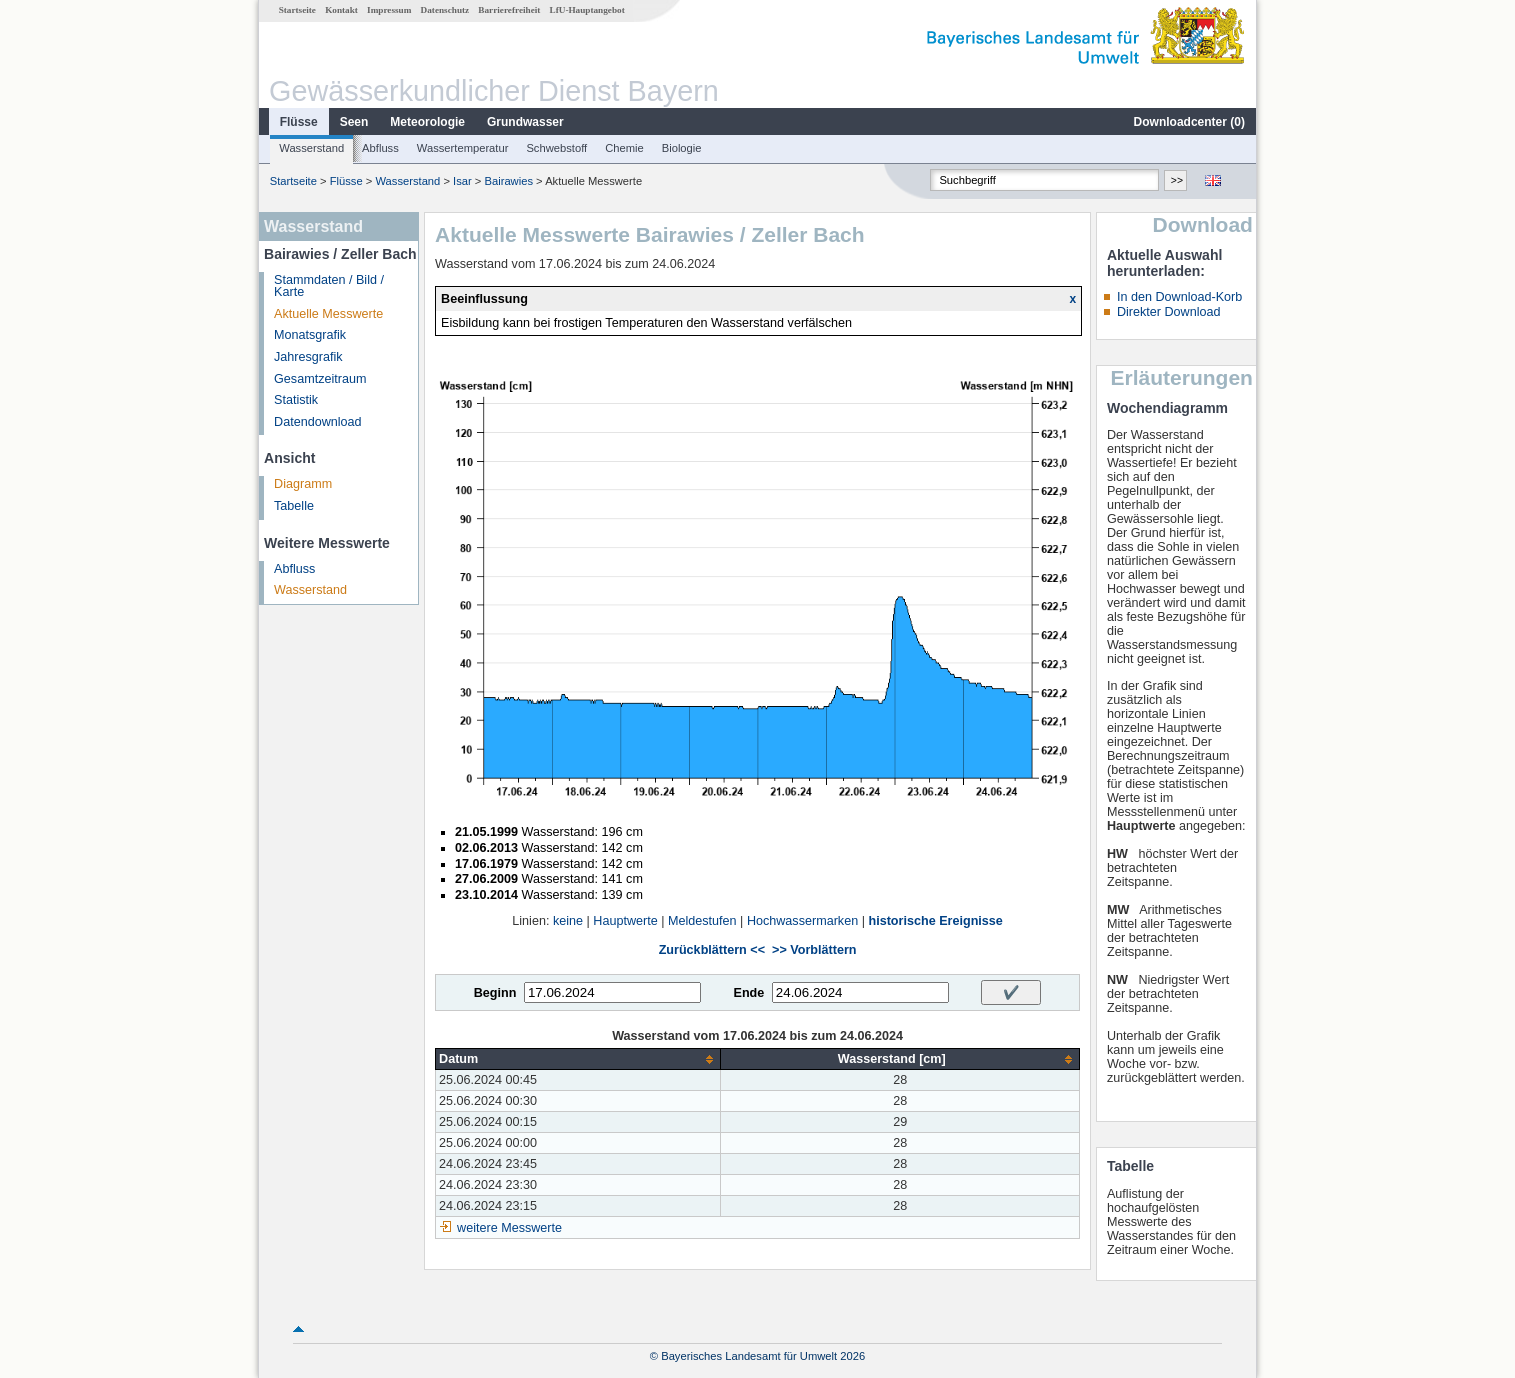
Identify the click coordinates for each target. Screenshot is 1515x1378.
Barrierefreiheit (509, 10)
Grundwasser (525, 122)
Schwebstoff (556, 148)
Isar (462, 181)
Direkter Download (1169, 312)
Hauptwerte (625, 921)
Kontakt (341, 10)
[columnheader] (578, 1059)
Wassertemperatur (463, 148)
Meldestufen (702, 921)
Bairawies (509, 181)
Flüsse (299, 122)
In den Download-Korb (1179, 297)
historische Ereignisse (935, 921)
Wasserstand (311, 148)
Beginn (495, 993)
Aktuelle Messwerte (328, 314)
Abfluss (380, 148)
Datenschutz (445, 10)
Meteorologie (427, 122)
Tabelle (294, 506)
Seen (354, 122)
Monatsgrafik (310, 335)
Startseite (297, 10)
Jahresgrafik (308, 357)
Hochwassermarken (802, 921)
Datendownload (318, 422)
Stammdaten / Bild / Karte (329, 286)
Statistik (296, 400)
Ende (748, 993)
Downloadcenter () (1189, 122)
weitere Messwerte (509, 1228)
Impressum (389, 10)
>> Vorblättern (814, 950)
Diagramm (303, 484)
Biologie (682, 148)
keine (568, 921)
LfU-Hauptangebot (587, 10)
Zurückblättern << (712, 950)
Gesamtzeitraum (320, 379)
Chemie (624, 148)
